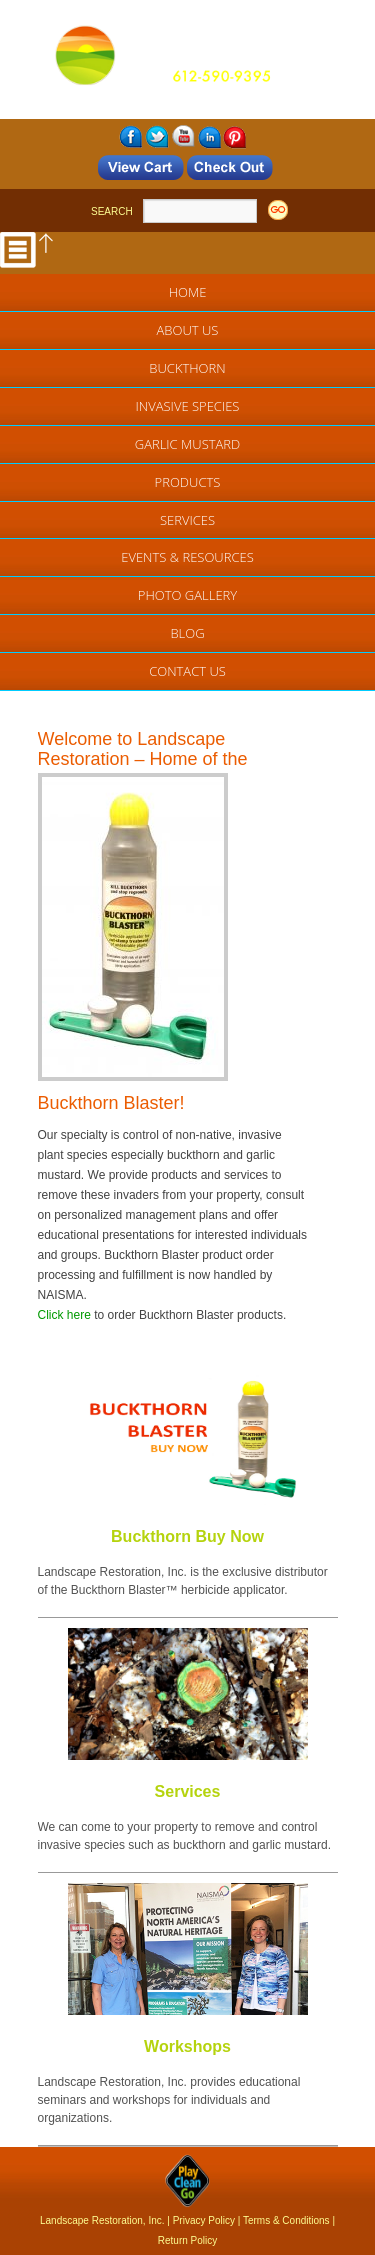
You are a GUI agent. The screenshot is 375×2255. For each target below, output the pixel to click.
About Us (188, 330)
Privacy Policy (204, 2220)
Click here (64, 1315)
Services (187, 520)
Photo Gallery (187, 595)
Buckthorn (187, 368)
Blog (187, 633)
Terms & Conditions (286, 2220)
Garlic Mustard (188, 444)
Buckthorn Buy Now (187, 1536)
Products (188, 482)
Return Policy (187, 2240)
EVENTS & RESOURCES (187, 557)
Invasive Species (188, 406)
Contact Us (187, 671)
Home (188, 292)
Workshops (187, 2046)
